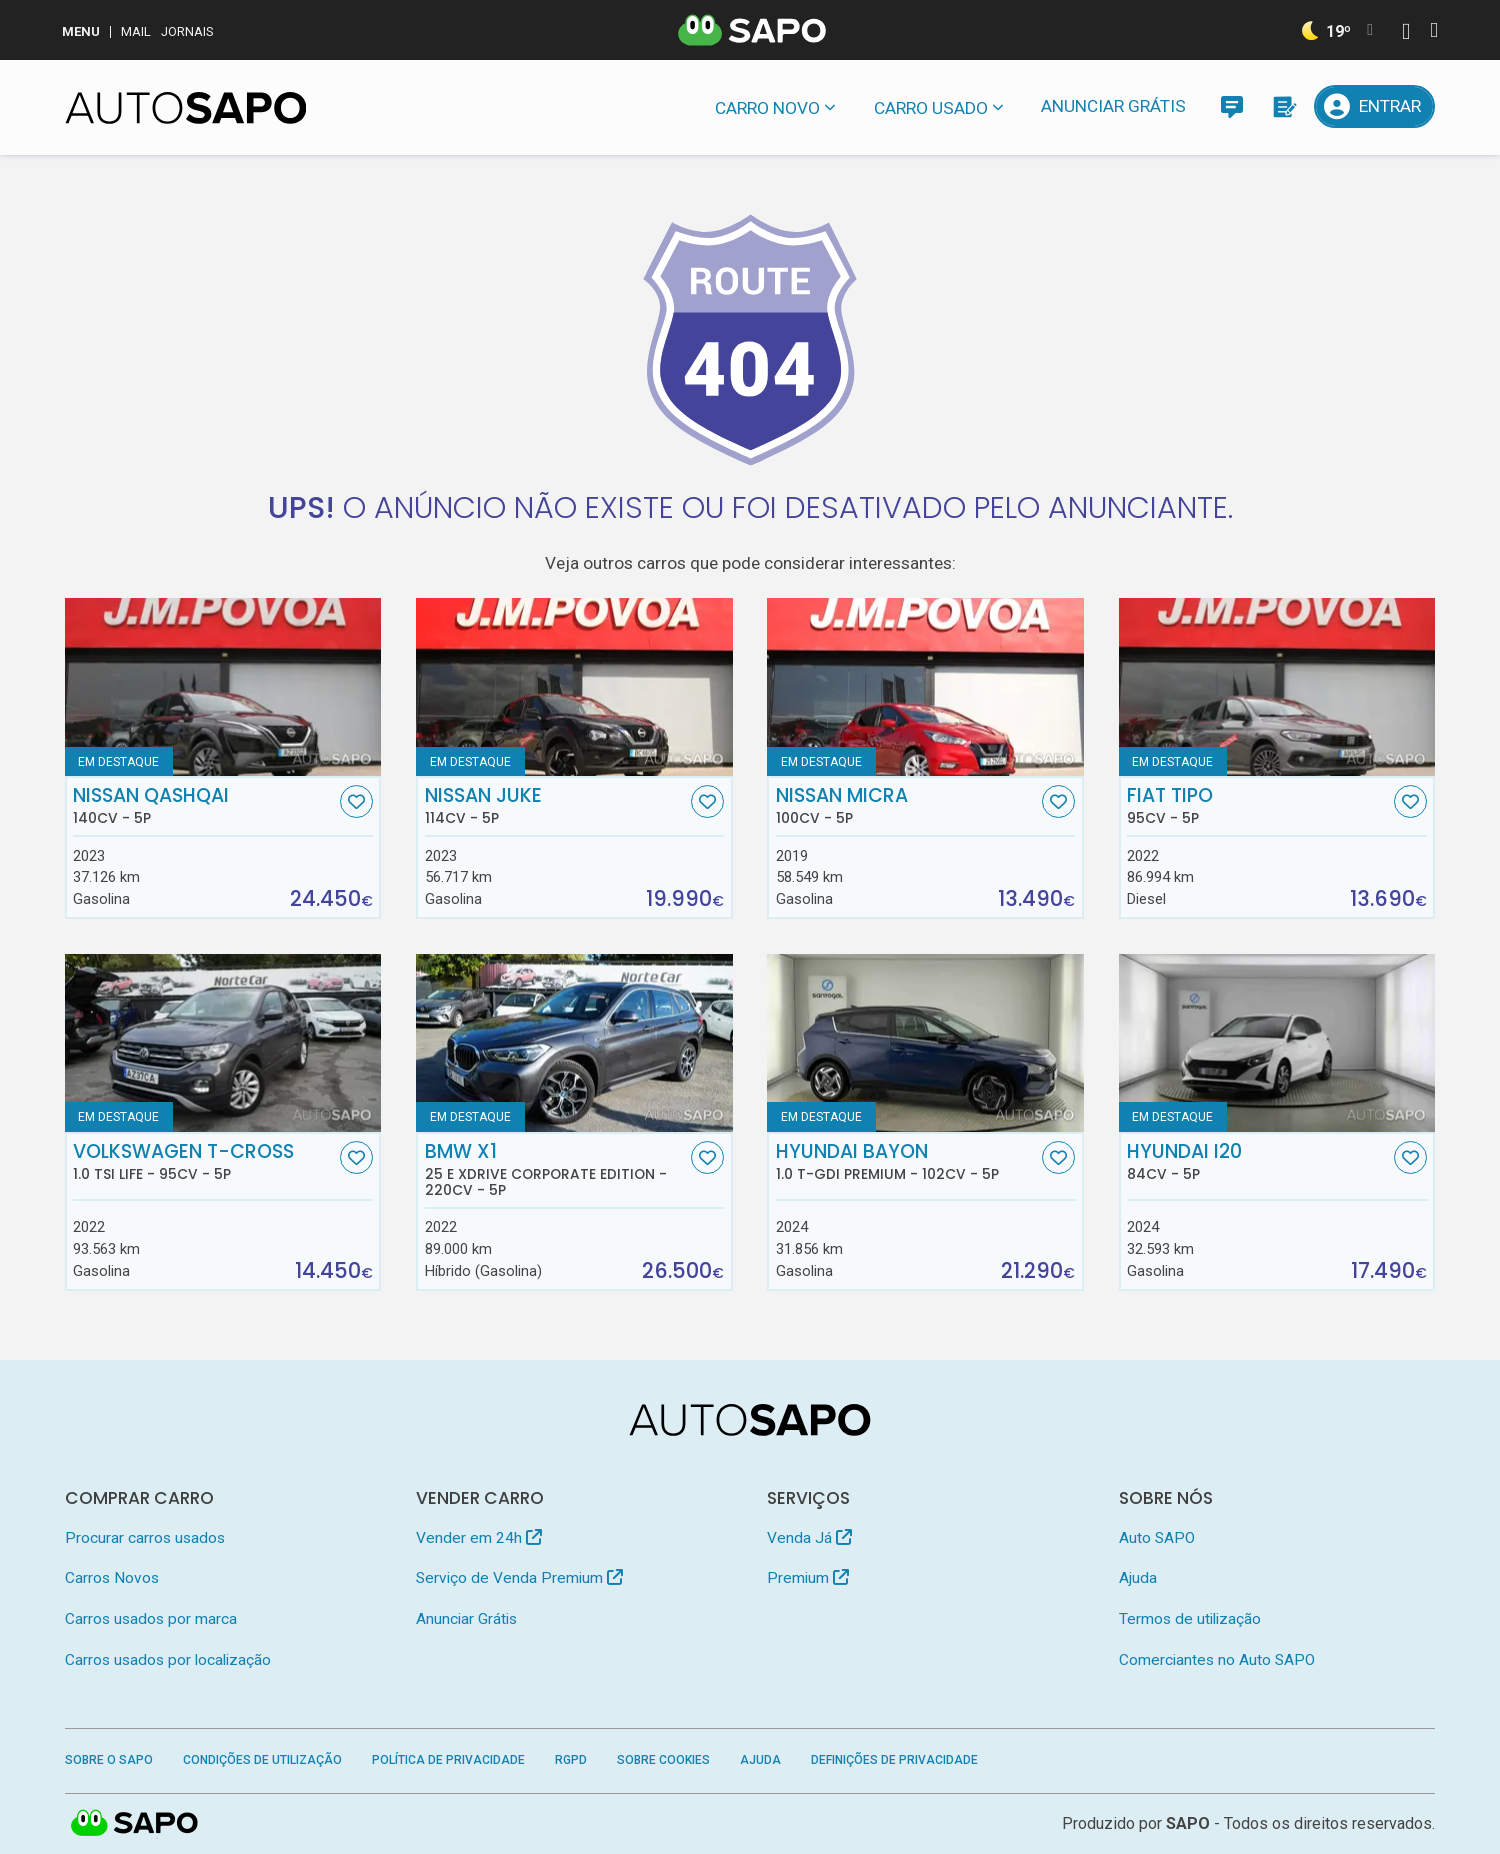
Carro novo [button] (767, 108)
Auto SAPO (1157, 1538)
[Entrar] (1375, 106)
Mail (136, 31)
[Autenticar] (1406, 33)
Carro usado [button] (931, 108)
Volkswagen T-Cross (204, 1162)
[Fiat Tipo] (1277, 687)
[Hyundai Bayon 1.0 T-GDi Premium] (925, 1043)
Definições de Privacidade (894, 1760)
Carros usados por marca (151, 1619)
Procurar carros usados (145, 1538)
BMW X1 (556, 1170)
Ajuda (1138, 1578)
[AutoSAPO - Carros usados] (186, 108)
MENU (81, 31)
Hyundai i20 (1258, 1162)
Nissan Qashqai (204, 806)
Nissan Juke (556, 806)
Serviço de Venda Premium (519, 1578)
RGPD (571, 1760)
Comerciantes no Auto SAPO (1217, 1660)
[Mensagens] (1231, 106)
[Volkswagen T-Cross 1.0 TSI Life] (223, 1043)
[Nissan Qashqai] (223, 687)
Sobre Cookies (663, 1760)
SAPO (1188, 1823)
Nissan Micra (907, 806)
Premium (808, 1578)
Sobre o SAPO (109, 1760)
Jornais (187, 31)
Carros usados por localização (168, 1660)
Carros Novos (112, 1578)
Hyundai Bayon (907, 1162)
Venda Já (809, 1538)
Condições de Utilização (262, 1760)
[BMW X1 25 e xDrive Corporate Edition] (574, 1043)
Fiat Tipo (1258, 806)
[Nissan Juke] (574, 687)
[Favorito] (356, 801)
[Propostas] (1283, 106)
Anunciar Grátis (1113, 106)
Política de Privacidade (448, 1760)
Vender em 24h (479, 1538)
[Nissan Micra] (925, 687)
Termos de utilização (1190, 1619)
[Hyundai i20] (1277, 1043)
